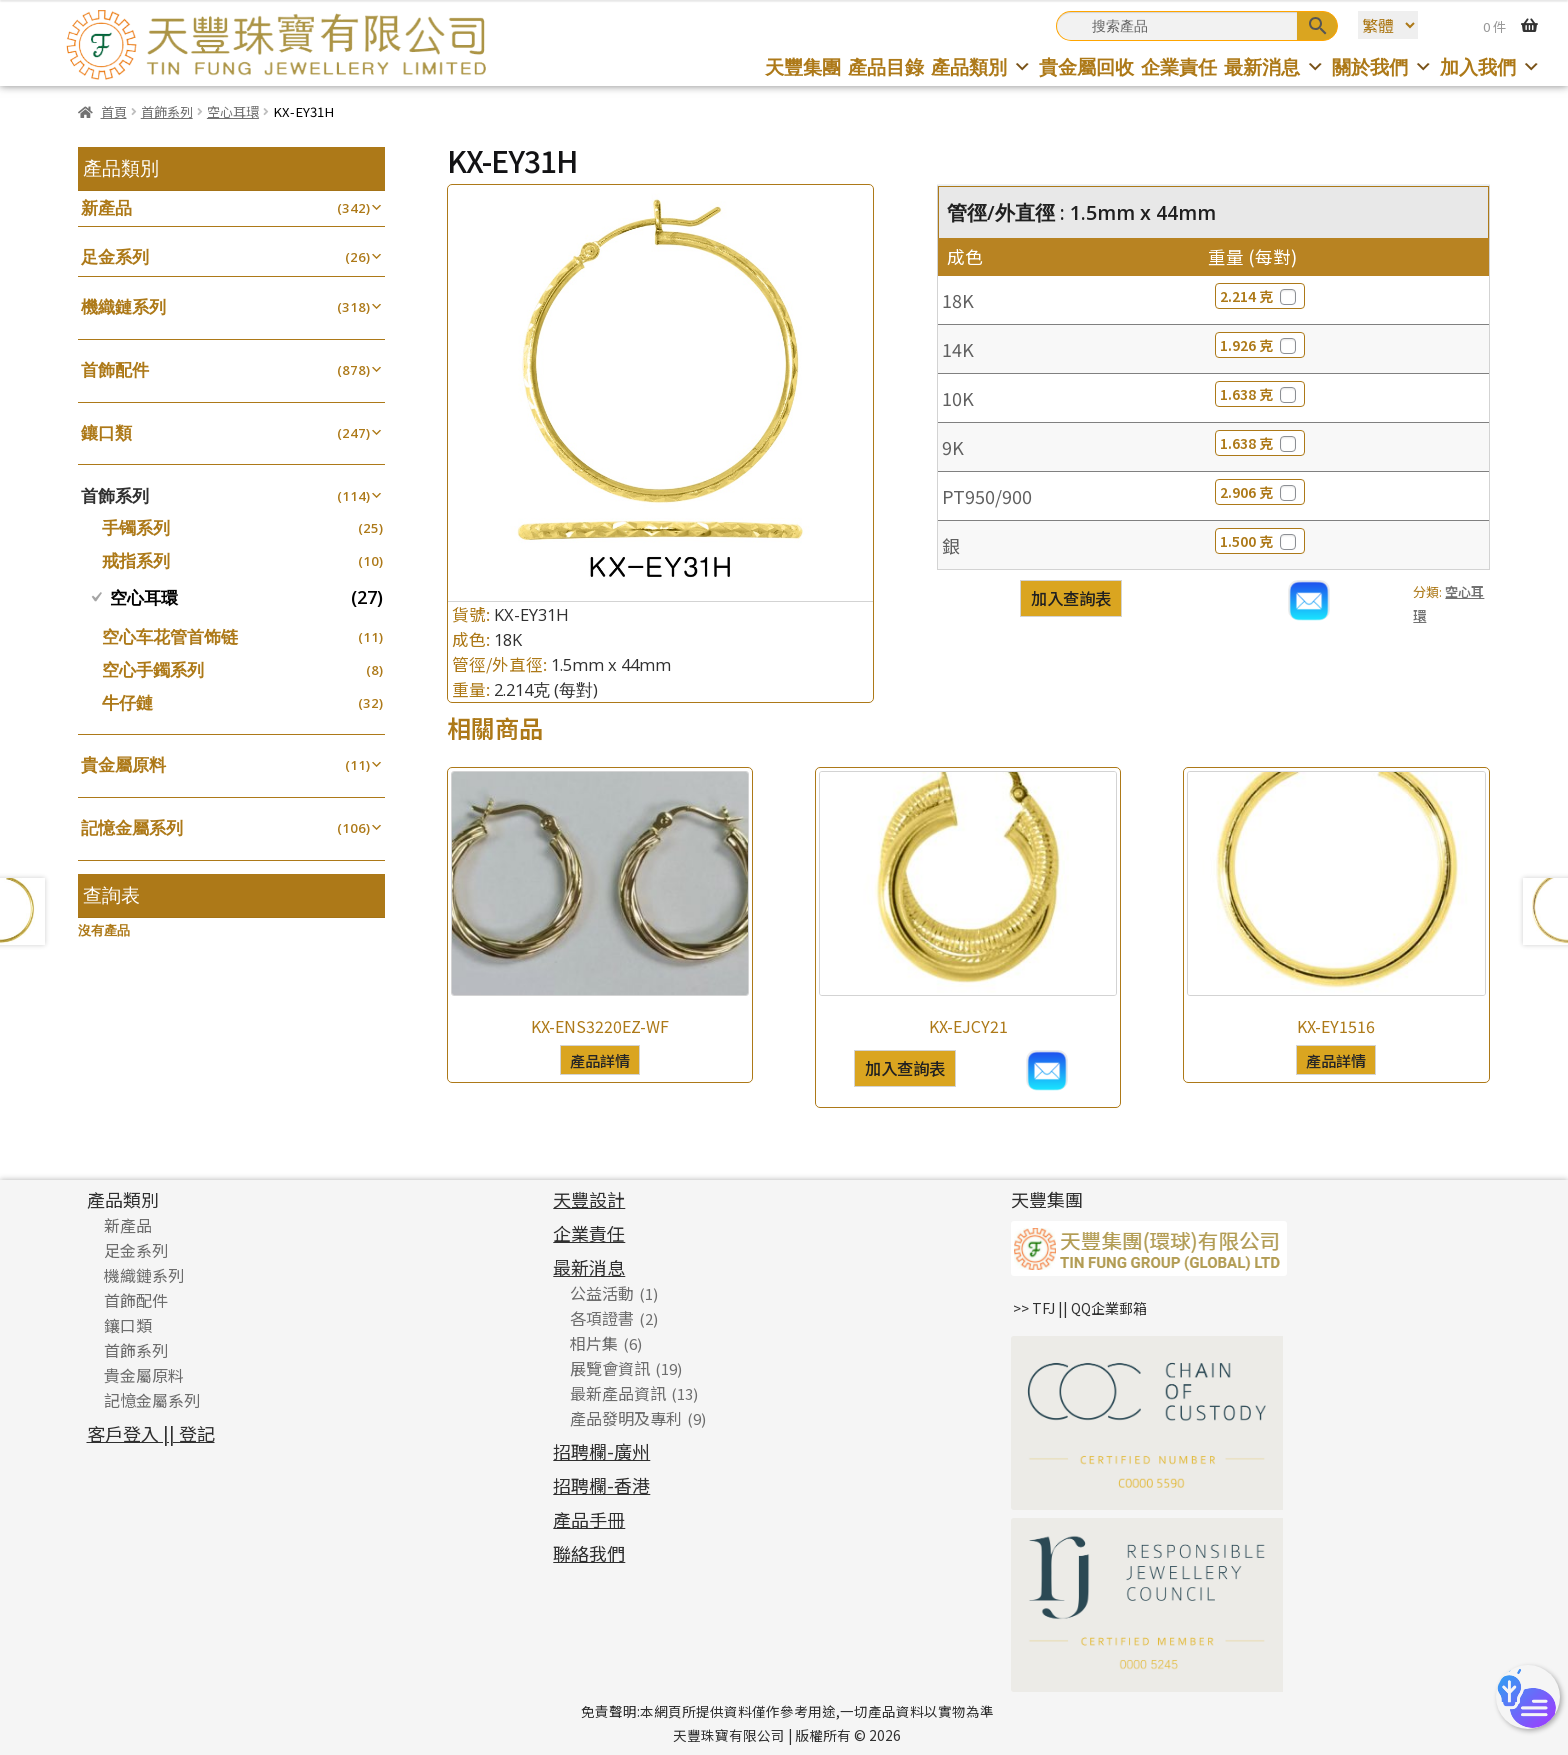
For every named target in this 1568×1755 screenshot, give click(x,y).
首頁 (114, 111)
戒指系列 (136, 560)
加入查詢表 (1071, 598)
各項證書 (602, 1318)
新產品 (106, 207)
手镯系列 (136, 527)
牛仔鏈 (127, 702)
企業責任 (1179, 66)
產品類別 (981, 66)
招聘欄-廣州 (601, 1451)
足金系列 (115, 256)
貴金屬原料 (123, 764)
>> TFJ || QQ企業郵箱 (1080, 1308)
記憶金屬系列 (132, 827)
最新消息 (1274, 66)
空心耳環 (233, 111)
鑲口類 (106, 432)
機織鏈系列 (123, 306)
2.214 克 (1260, 296)
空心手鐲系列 (153, 669)
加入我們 (1490, 66)
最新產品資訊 (618, 1393)
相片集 (594, 1343)
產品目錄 (886, 66)
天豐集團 (803, 66)
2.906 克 (1260, 492)
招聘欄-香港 (601, 1485)
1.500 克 (1260, 541)
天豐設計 (589, 1199)
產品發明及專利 (626, 1418)
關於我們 (1382, 66)
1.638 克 (1260, 394)
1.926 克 (1260, 345)
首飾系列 (167, 111)
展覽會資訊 (610, 1368)
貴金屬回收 (1086, 66)
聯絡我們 (589, 1553)
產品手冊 (589, 1519)
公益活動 (602, 1293)
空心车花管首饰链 (170, 636)
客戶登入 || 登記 (151, 1433)
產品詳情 (600, 1060)
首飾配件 (115, 369)
